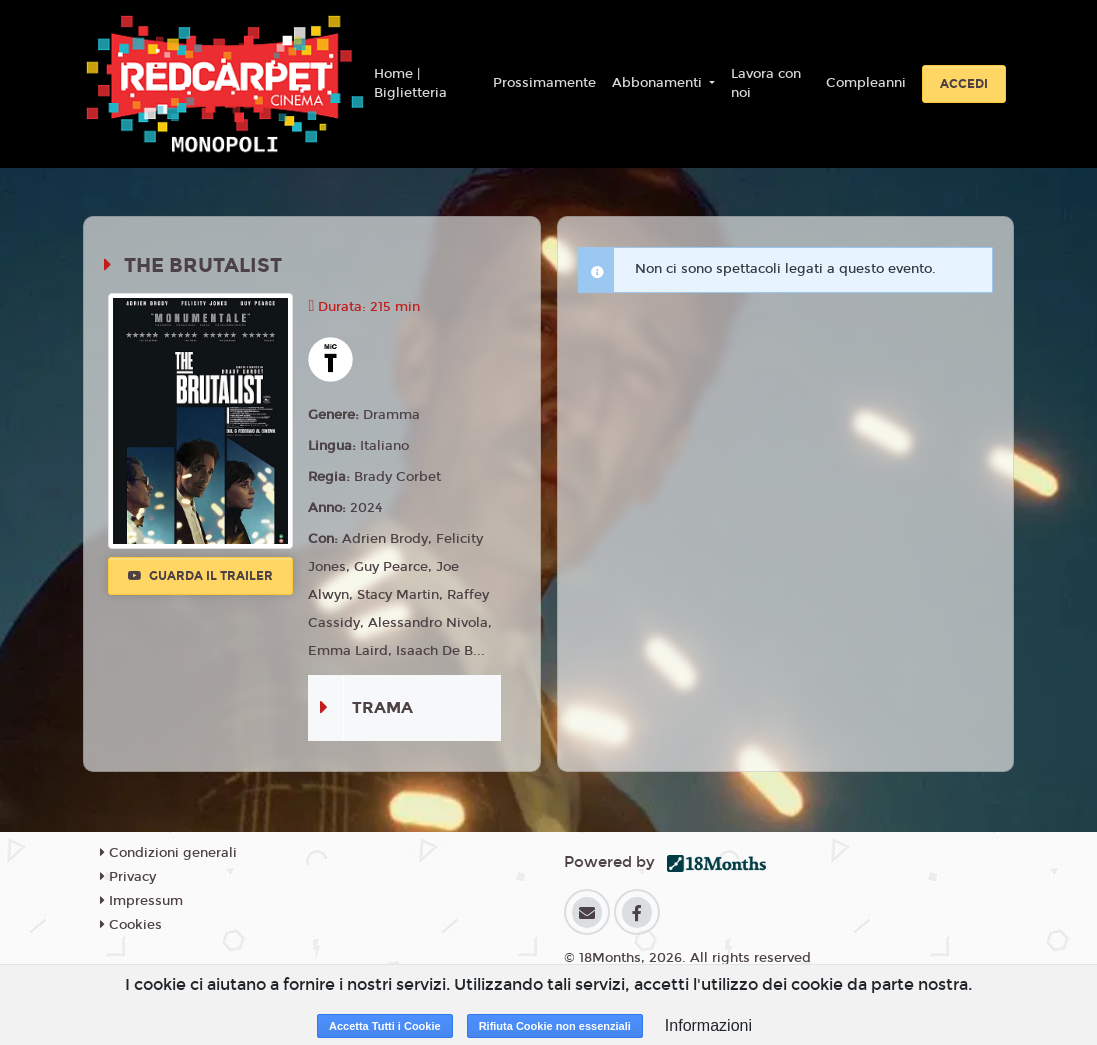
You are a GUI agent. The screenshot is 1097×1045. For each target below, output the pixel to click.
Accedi (964, 84)
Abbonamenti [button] (659, 83)
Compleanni (866, 83)
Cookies (131, 925)
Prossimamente (544, 83)
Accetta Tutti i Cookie (385, 1026)
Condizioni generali (168, 853)
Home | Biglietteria (410, 84)
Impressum (141, 901)
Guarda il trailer (200, 576)
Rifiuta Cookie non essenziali (555, 1026)
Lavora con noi (766, 84)
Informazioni (708, 1025)
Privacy (128, 877)
